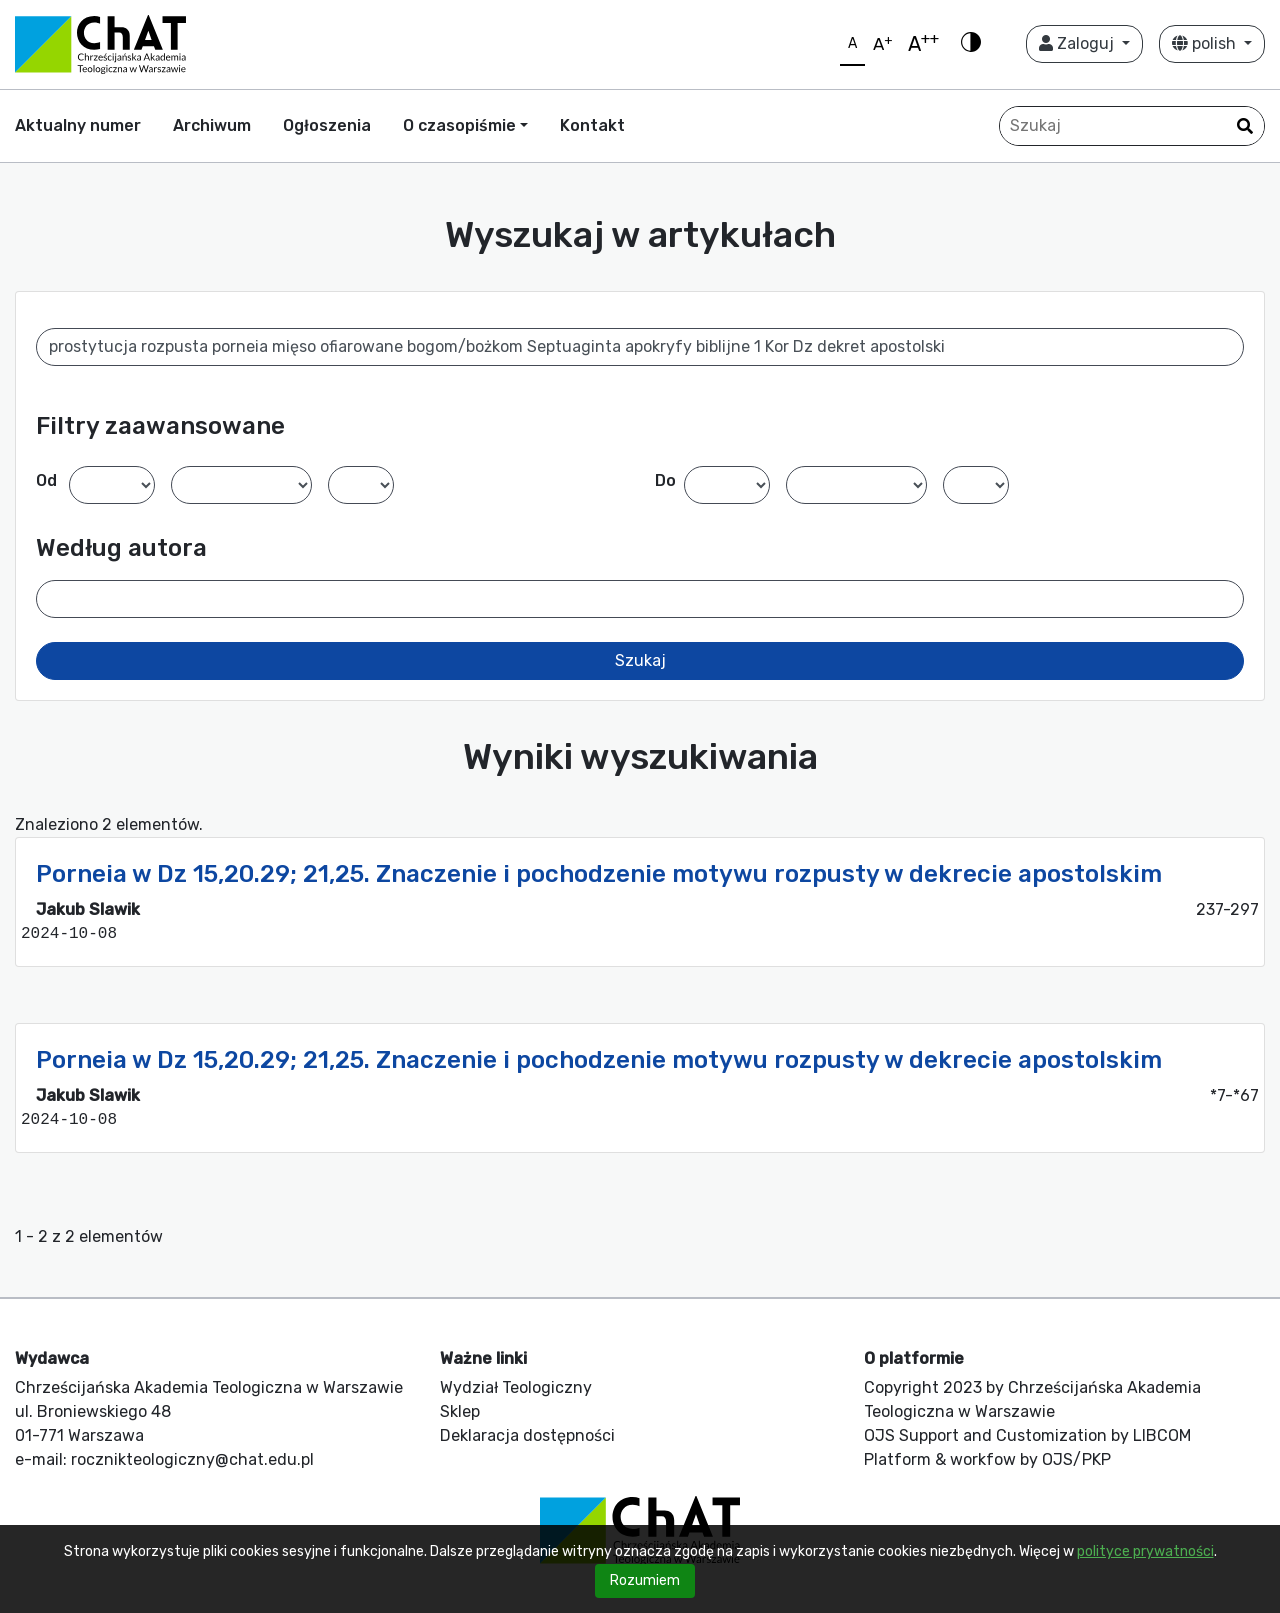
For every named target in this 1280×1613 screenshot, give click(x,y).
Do (665, 480)
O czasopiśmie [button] (459, 125)
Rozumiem (645, 1580)
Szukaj (640, 660)
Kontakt (592, 125)
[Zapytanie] (1132, 126)
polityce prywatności (1145, 1551)
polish (1206, 43)
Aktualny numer (78, 125)
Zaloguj (1078, 43)
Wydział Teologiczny (516, 1387)
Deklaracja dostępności (527, 1435)
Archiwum (212, 125)
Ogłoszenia (327, 125)
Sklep (460, 1411)
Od (46, 480)
